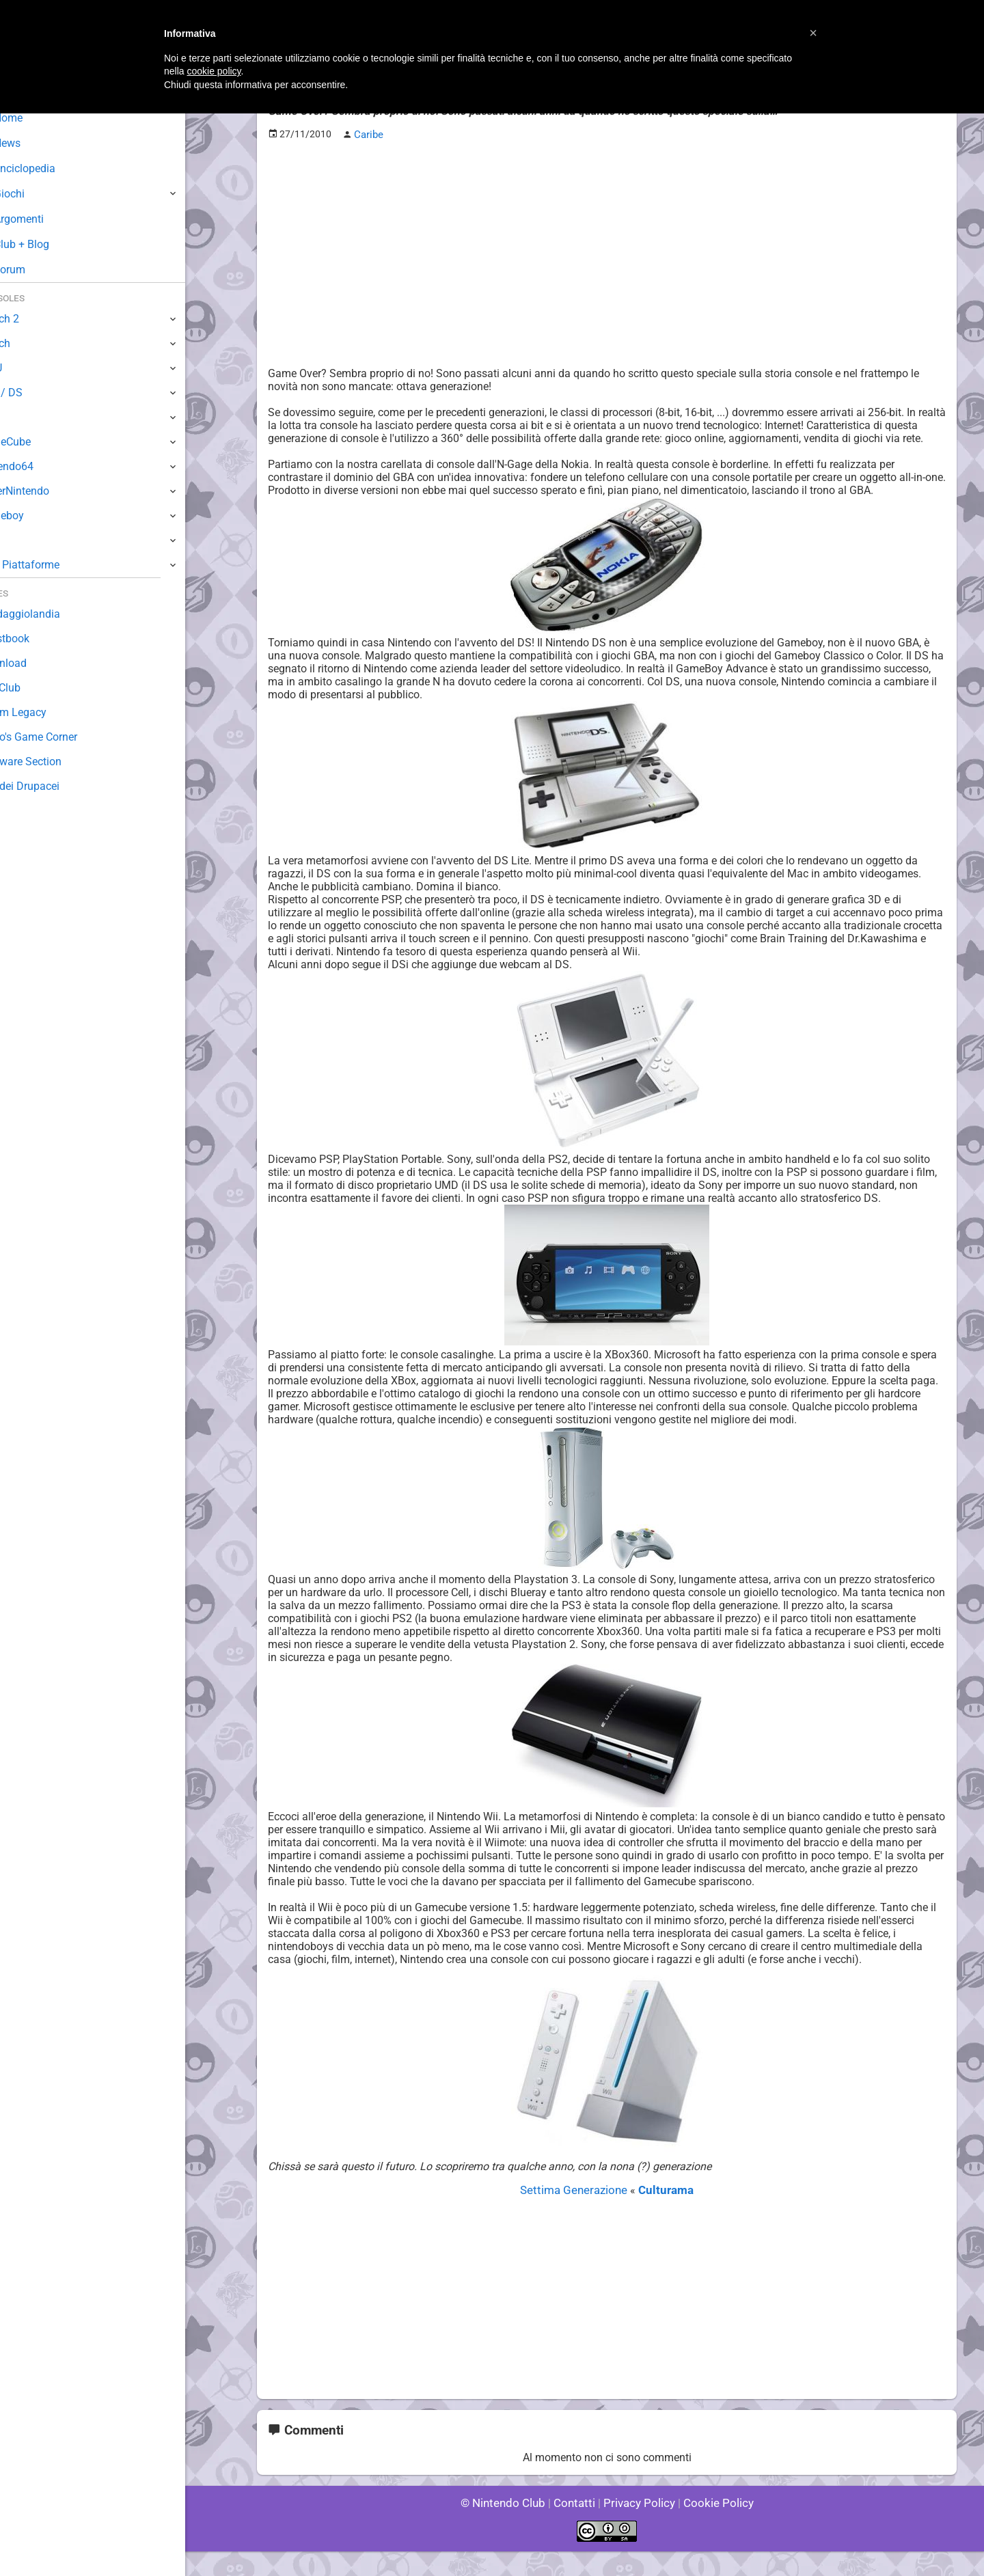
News (33, 143)
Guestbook (37, 638)
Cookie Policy (712, 2527)
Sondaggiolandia (51, 613)
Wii (18, 417)
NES (21, 540)
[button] (813, 33)
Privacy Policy (638, 2527)
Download (35, 663)
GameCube (38, 441)
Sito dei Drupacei (52, 786)
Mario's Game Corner (61, 736)
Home (34, 117)
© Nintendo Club (509, 2527)
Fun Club (32, 687)
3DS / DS (33, 392)
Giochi (34, 193)
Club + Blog (47, 244)
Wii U (23, 367)
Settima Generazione (577, 2215)
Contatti (576, 2527)
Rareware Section (53, 761)
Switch (27, 343)
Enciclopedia (50, 168)
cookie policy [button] (214, 71)
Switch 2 (32, 318)
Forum (35, 269)
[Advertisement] (607, 246)
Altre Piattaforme (52, 564)
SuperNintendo (47, 490)
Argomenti (44, 219)
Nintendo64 (39, 466)
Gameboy (34, 515)
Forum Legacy (45, 712)
